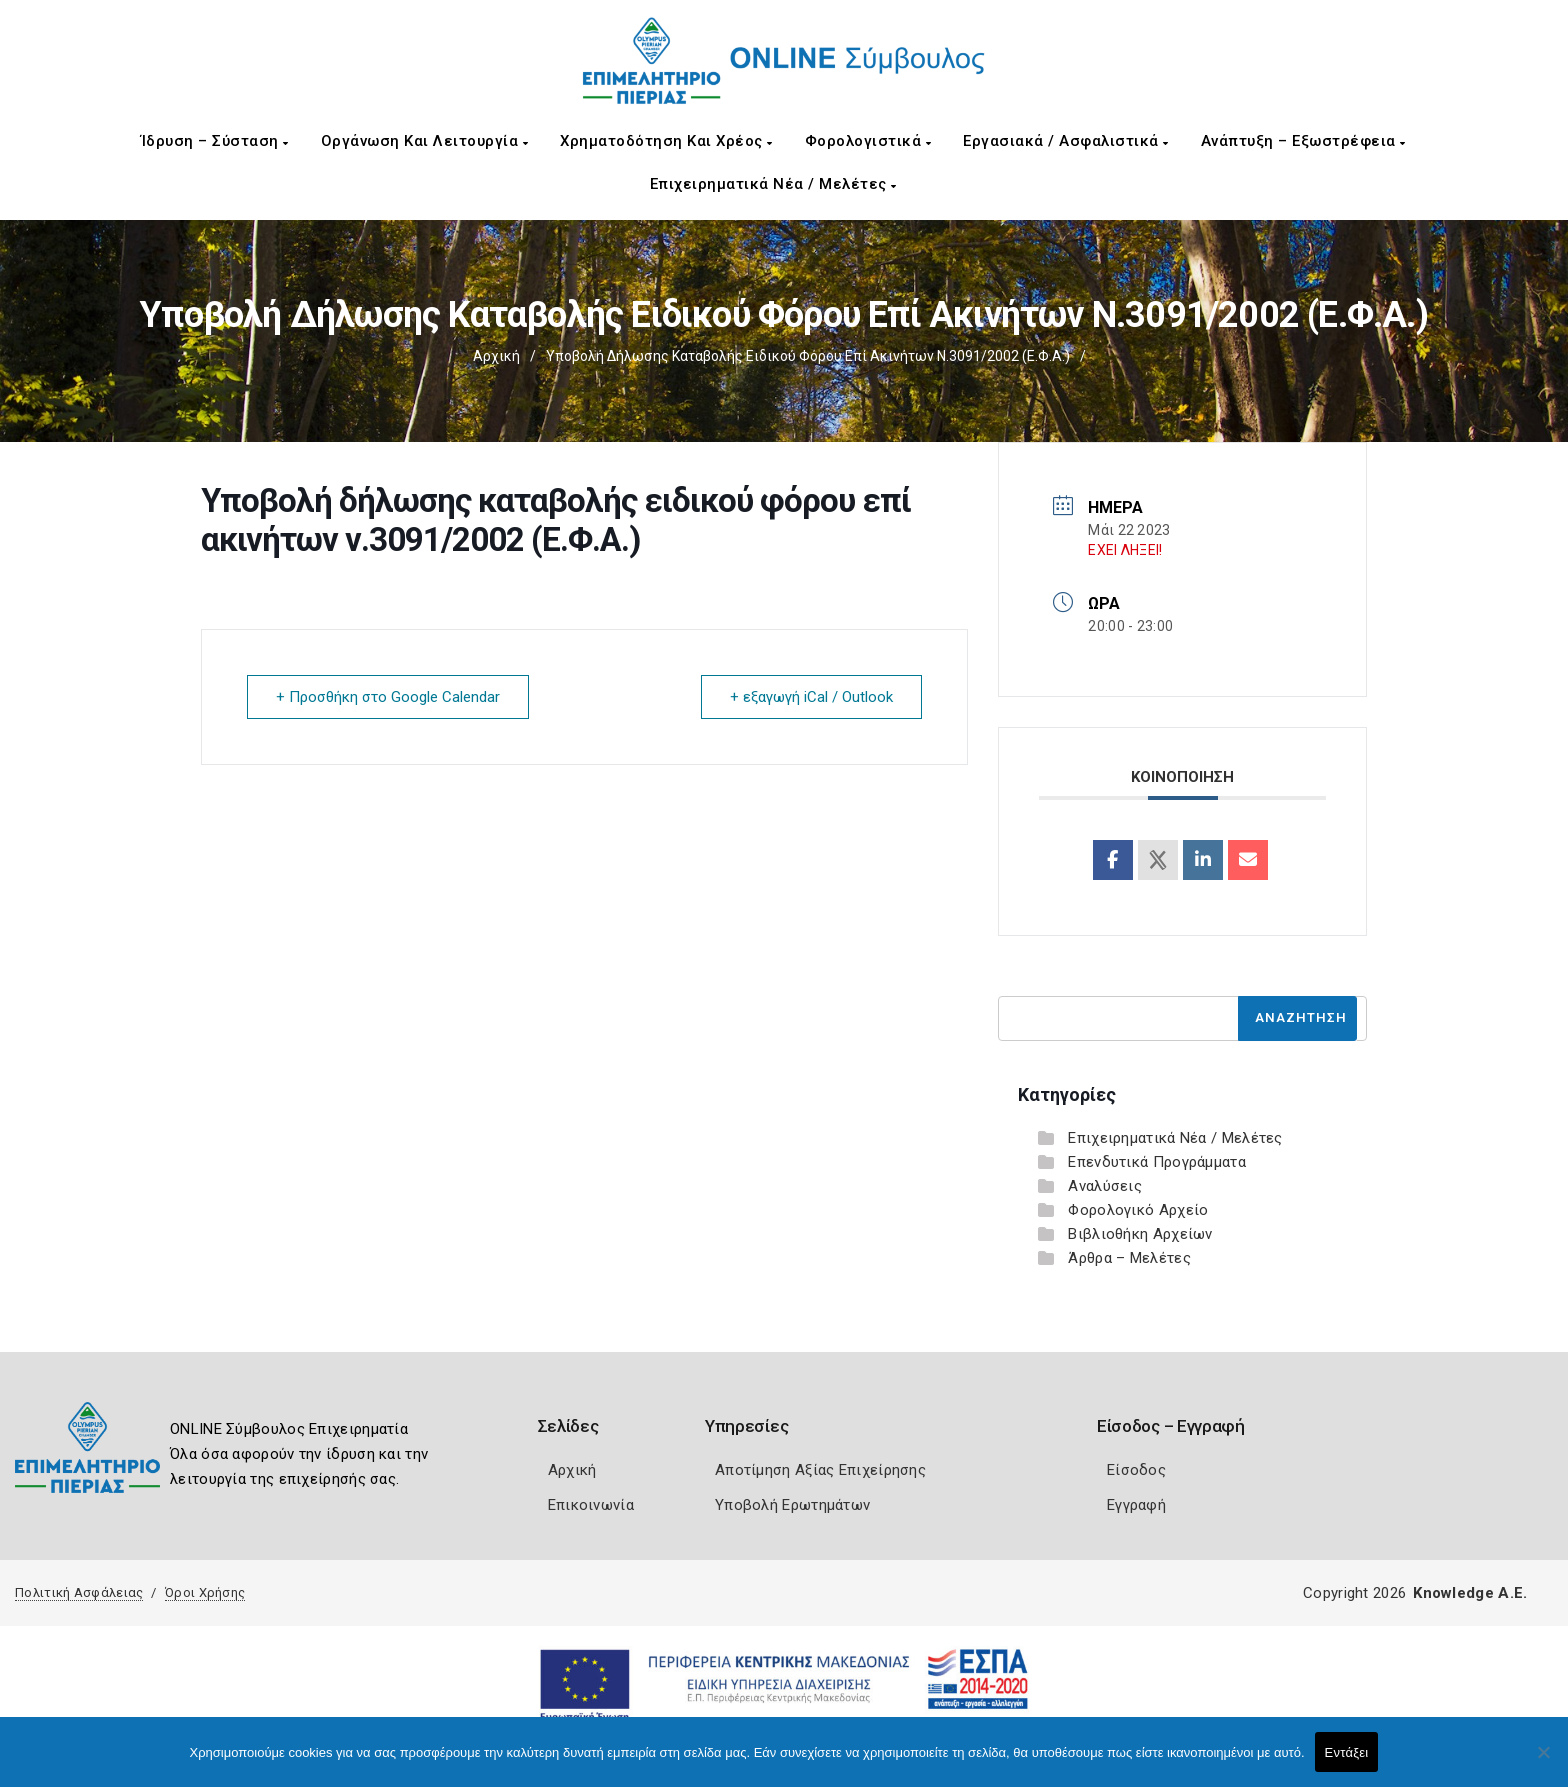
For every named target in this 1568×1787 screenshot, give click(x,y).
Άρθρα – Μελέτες (1129, 1258)
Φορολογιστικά (868, 141)
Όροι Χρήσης (205, 1592)
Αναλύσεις (1105, 1186)
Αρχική (496, 356)
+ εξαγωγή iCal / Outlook (811, 697)
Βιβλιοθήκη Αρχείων (1140, 1234)
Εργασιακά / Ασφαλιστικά (1066, 141)
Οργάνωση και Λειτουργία (425, 141)
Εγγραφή (1136, 1505)
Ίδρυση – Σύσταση (215, 141)
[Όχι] (1543, 1762)
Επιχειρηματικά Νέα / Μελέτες (773, 184)
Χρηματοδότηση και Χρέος (666, 141)
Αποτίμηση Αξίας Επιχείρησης (820, 1470)
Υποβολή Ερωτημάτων (792, 1505)
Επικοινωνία (591, 1505)
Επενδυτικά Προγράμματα (1157, 1162)
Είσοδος (1136, 1470)
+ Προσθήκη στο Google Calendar (388, 697)
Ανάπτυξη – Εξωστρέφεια (1303, 141)
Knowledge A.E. (1470, 1593)
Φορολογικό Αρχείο (1138, 1210)
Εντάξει (1347, 1752)
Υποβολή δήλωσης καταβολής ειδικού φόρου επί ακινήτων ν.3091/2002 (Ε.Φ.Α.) (808, 356)
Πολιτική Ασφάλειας (79, 1592)
